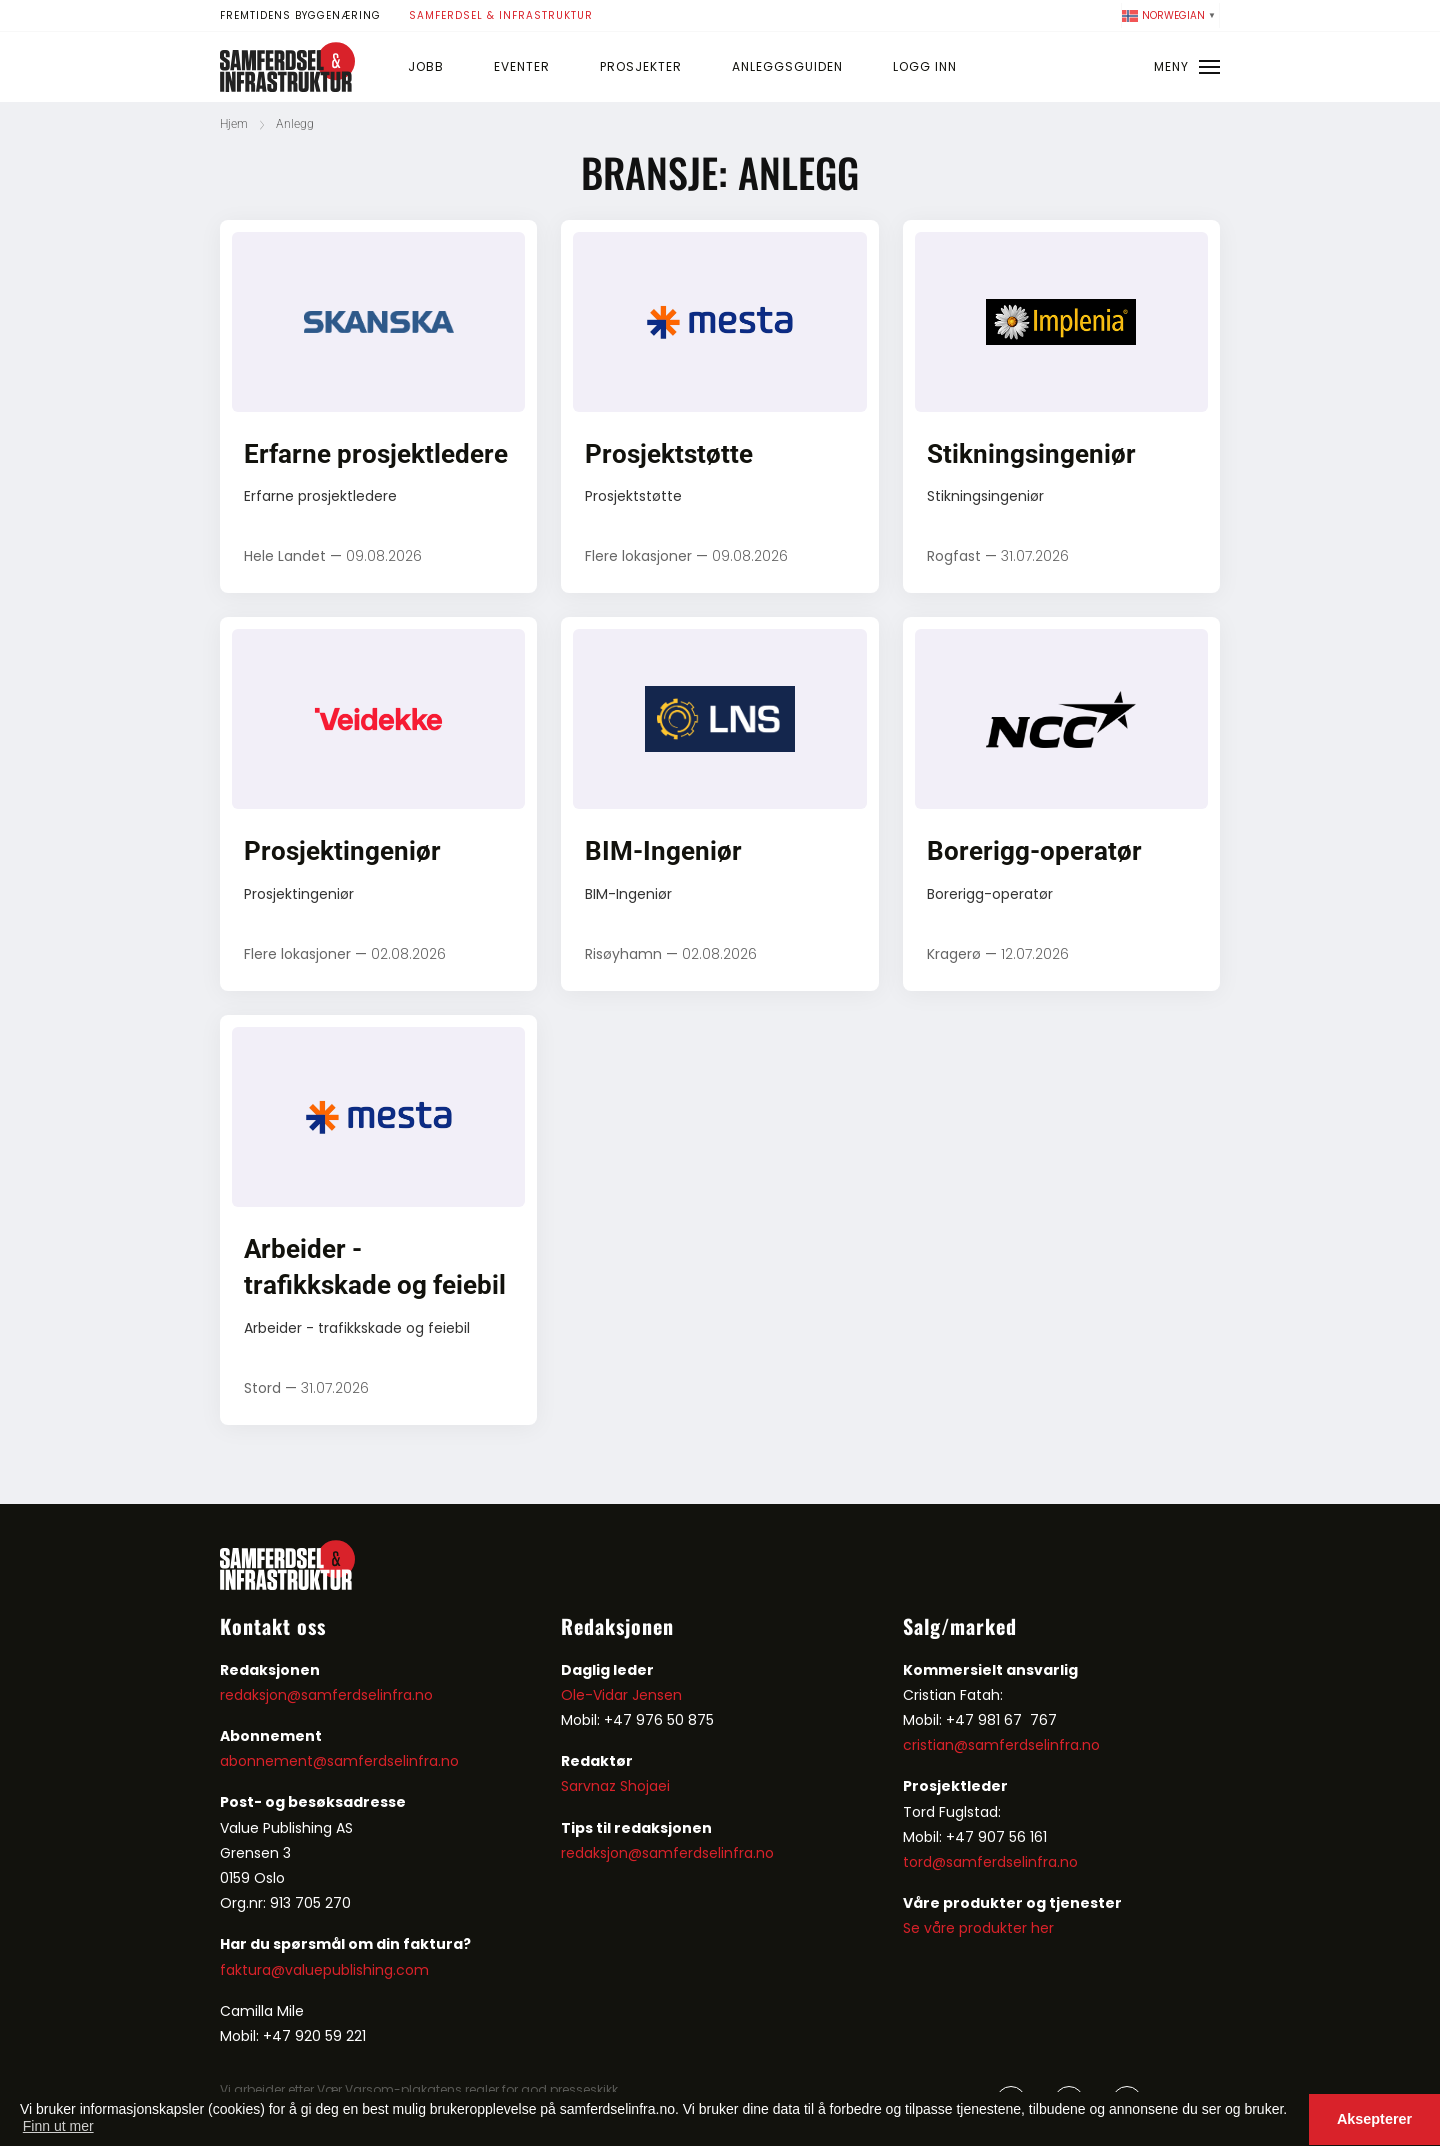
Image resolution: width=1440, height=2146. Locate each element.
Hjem (234, 124)
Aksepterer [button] (1374, 2119)
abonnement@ (273, 1761)
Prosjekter (641, 66)
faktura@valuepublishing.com (324, 1970)
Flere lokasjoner (638, 556)
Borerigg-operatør (1034, 851)
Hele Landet (285, 556)
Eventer (522, 66)
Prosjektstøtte (669, 454)
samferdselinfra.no (393, 1761)
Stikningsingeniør (1031, 454)
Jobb (426, 66)
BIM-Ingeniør (663, 851)
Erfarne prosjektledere (376, 454)
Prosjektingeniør (342, 851)
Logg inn (925, 66)
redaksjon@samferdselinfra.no (326, 1695)
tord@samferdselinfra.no (990, 1862)
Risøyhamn (623, 954)
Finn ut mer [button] (58, 2126)
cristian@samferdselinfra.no (1001, 1745)
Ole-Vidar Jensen (621, 1695)
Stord (262, 1388)
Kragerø (954, 954)
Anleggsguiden (787, 66)
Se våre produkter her (978, 1928)
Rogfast (954, 556)
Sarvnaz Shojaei (615, 1786)
